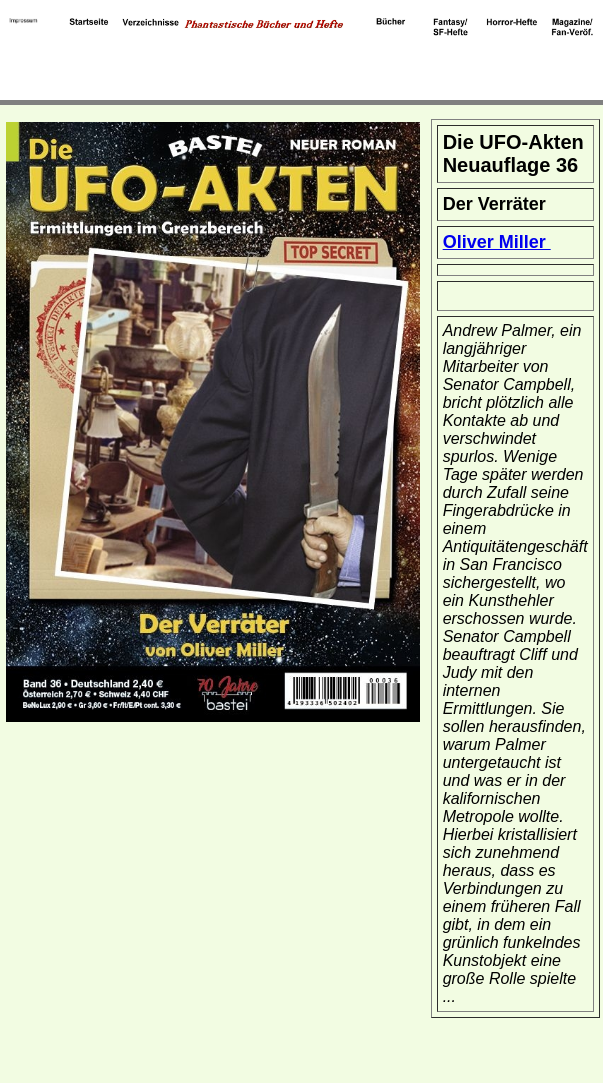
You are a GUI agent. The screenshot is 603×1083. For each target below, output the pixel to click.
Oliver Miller (497, 242)
